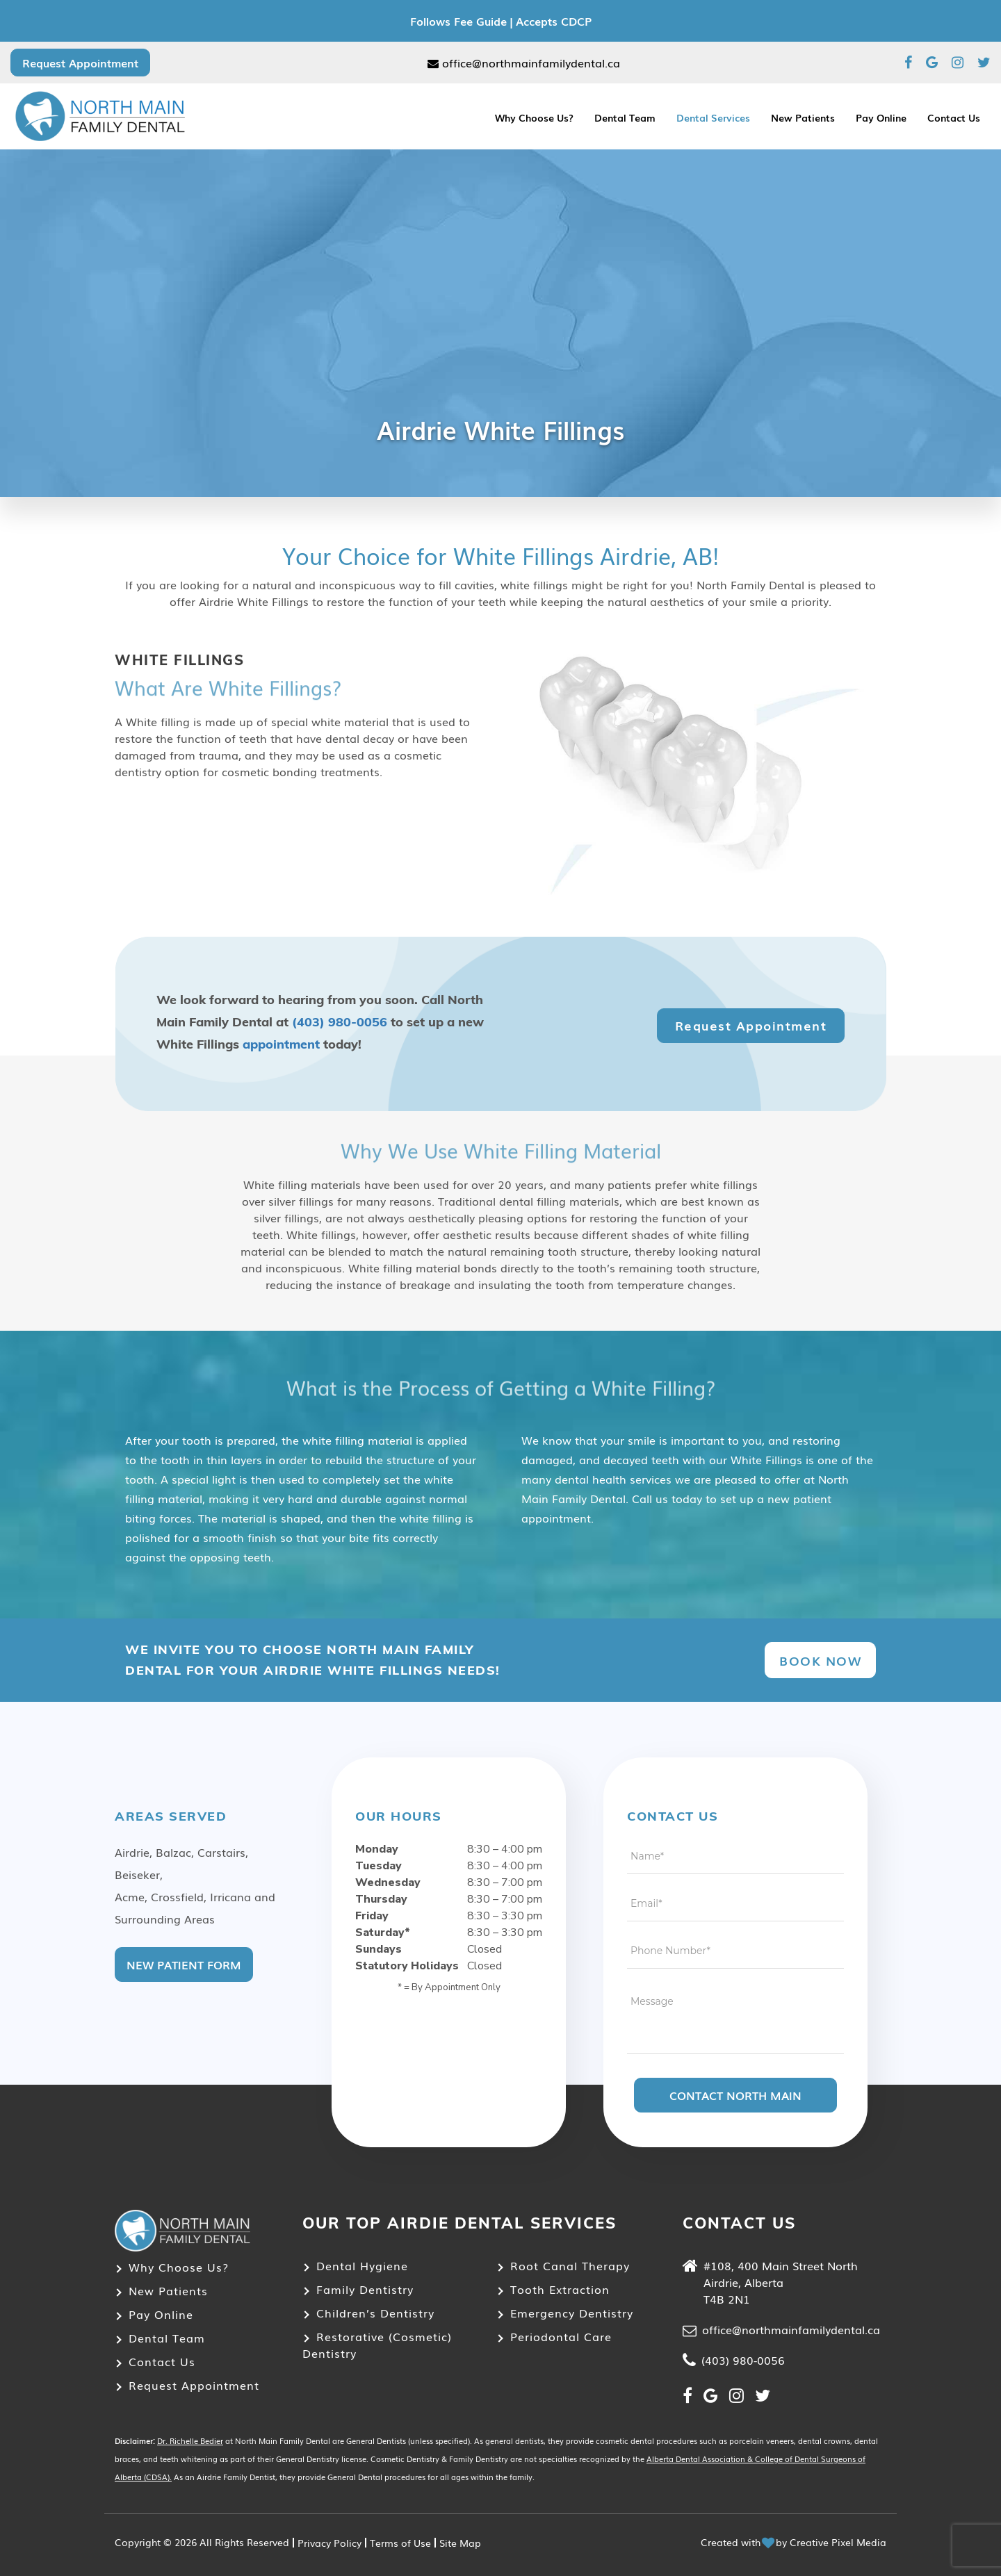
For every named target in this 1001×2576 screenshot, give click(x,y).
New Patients (803, 117)
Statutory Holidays (407, 1966)
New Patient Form (184, 1964)
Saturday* (382, 1932)
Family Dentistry (365, 2289)
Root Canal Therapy (570, 2265)
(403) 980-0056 (339, 1022)
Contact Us (953, 117)
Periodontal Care (561, 2336)
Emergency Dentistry (571, 2312)
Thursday (381, 1899)
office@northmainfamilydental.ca (524, 62)
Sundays (378, 1949)
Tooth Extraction (560, 2289)
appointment (281, 1044)
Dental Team (625, 117)
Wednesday (388, 1882)
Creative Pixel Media (838, 2542)
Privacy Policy (329, 2543)
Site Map (460, 2543)
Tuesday (378, 1865)
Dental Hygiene (362, 2265)
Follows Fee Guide (458, 21)
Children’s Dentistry (375, 2312)
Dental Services (713, 117)
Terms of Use (400, 2543)
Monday (376, 1849)
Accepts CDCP (554, 21)
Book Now (820, 1660)
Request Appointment (80, 62)
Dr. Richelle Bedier (190, 2440)
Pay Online (881, 117)
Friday (372, 1915)
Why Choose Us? (534, 117)
